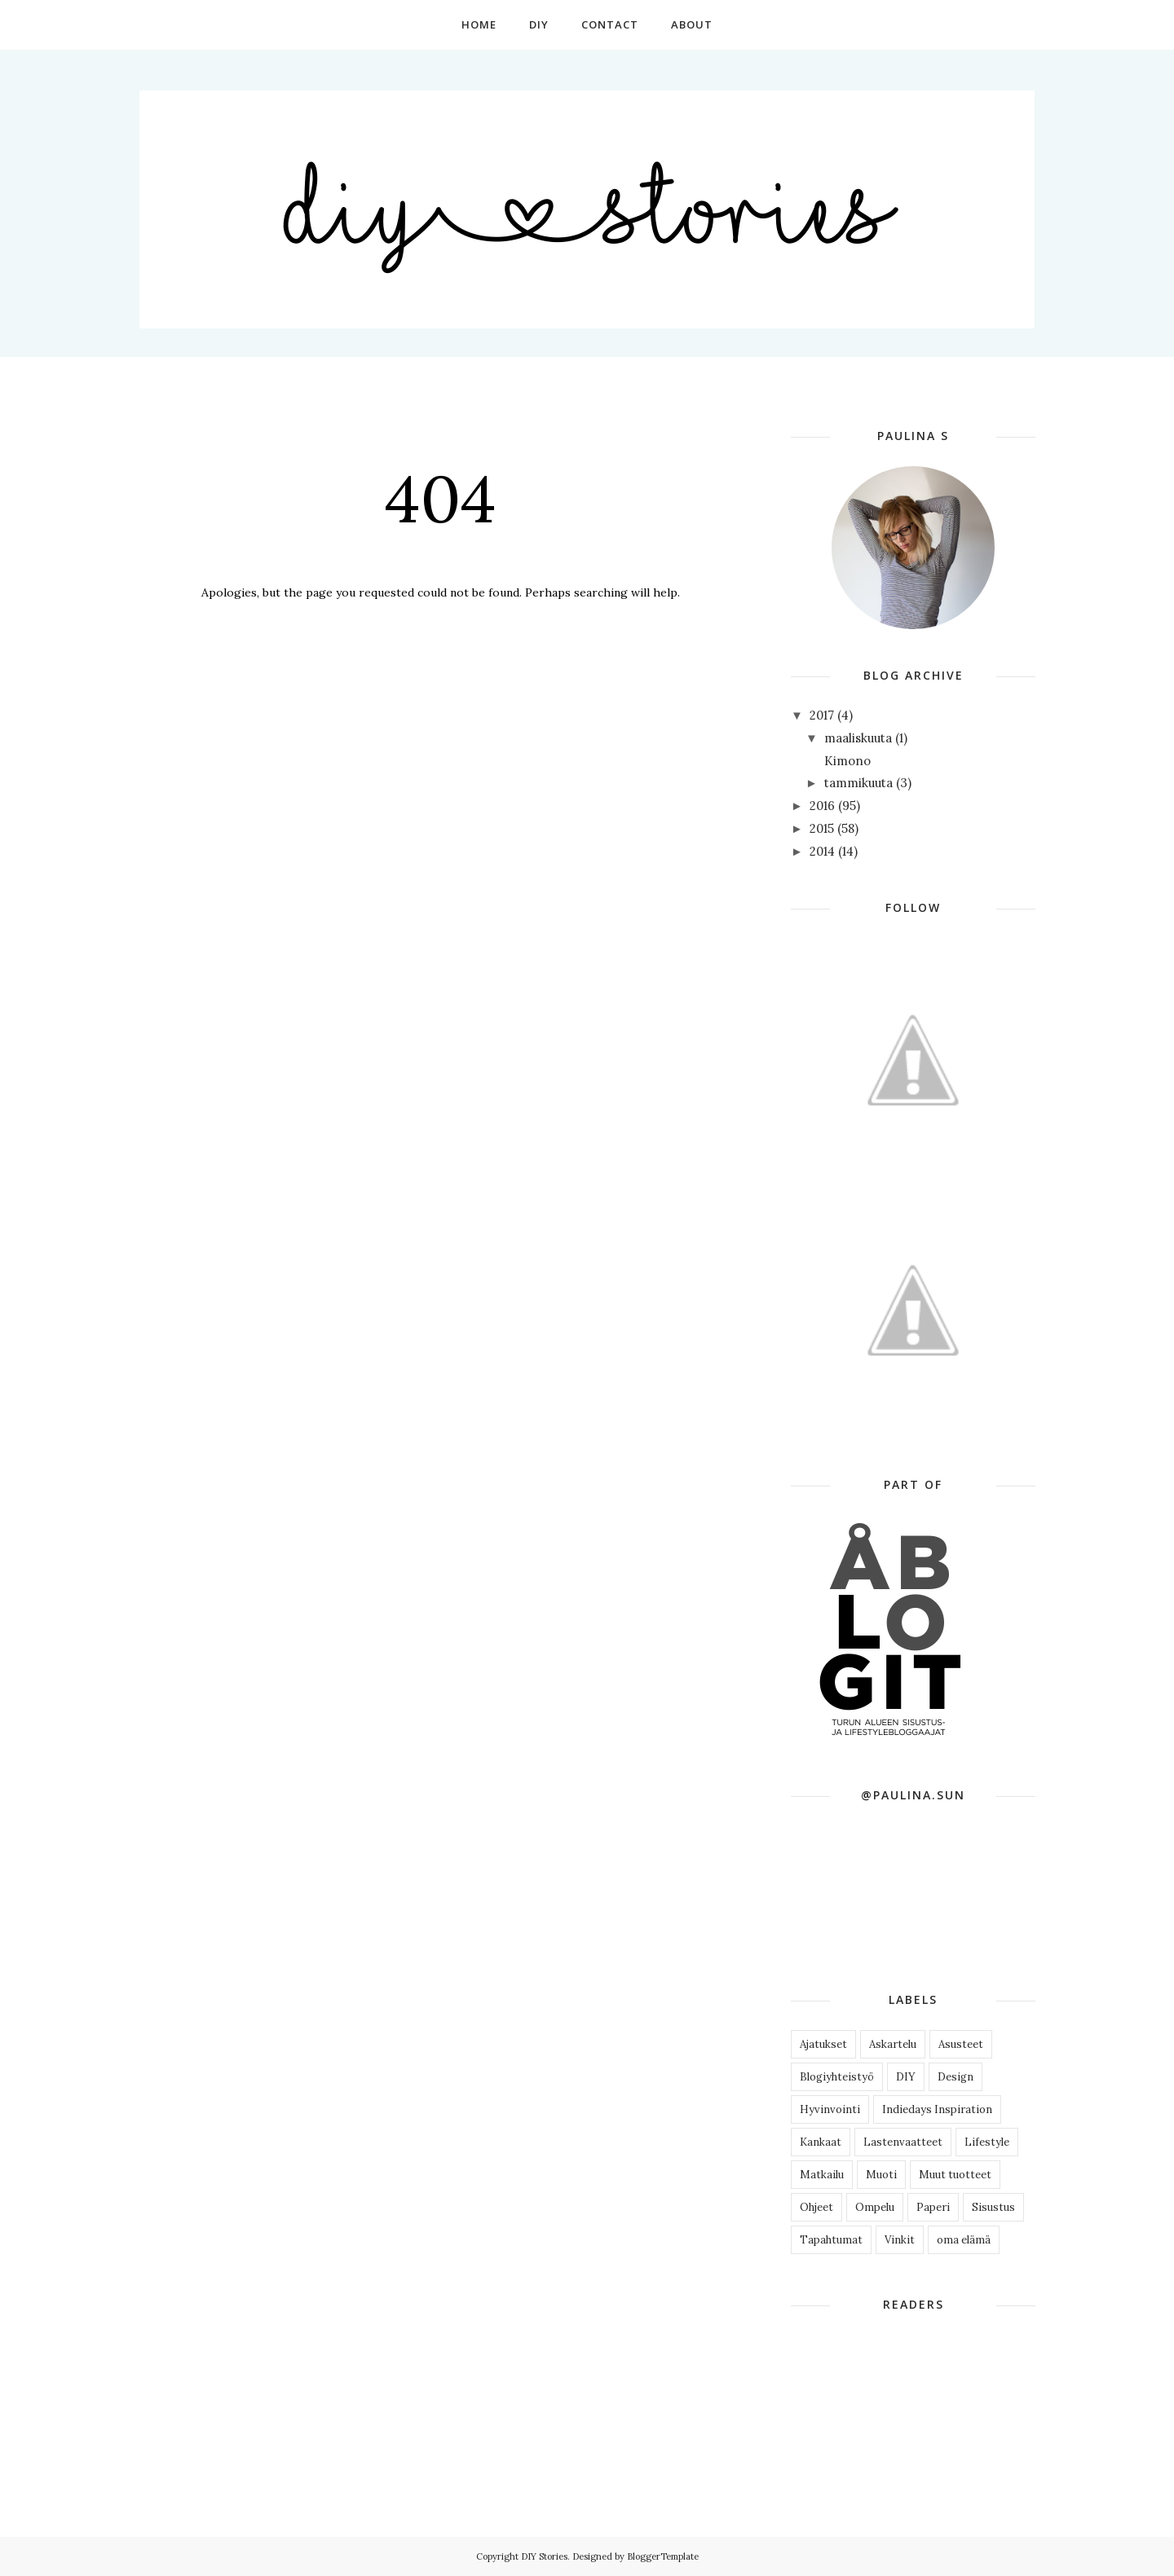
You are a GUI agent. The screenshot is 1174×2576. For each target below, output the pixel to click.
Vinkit (900, 2240)
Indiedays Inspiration (937, 2109)
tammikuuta (858, 782)
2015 (822, 828)
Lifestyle (986, 2142)
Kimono (847, 760)
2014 (822, 851)
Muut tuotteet (955, 2175)
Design (955, 2077)
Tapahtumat (831, 2240)
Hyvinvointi (830, 2109)
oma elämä (964, 2240)
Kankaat (820, 2142)
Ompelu (874, 2207)
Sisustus (993, 2207)
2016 (822, 805)
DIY (906, 2077)
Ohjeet (816, 2207)
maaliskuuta (858, 738)
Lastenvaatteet (902, 2142)
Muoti (881, 2175)
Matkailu (822, 2175)
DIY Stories (544, 2556)
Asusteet (960, 2044)
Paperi (933, 2207)
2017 (822, 715)
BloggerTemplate (663, 2556)
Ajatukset (823, 2044)
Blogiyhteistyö (837, 2077)
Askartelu (892, 2044)
